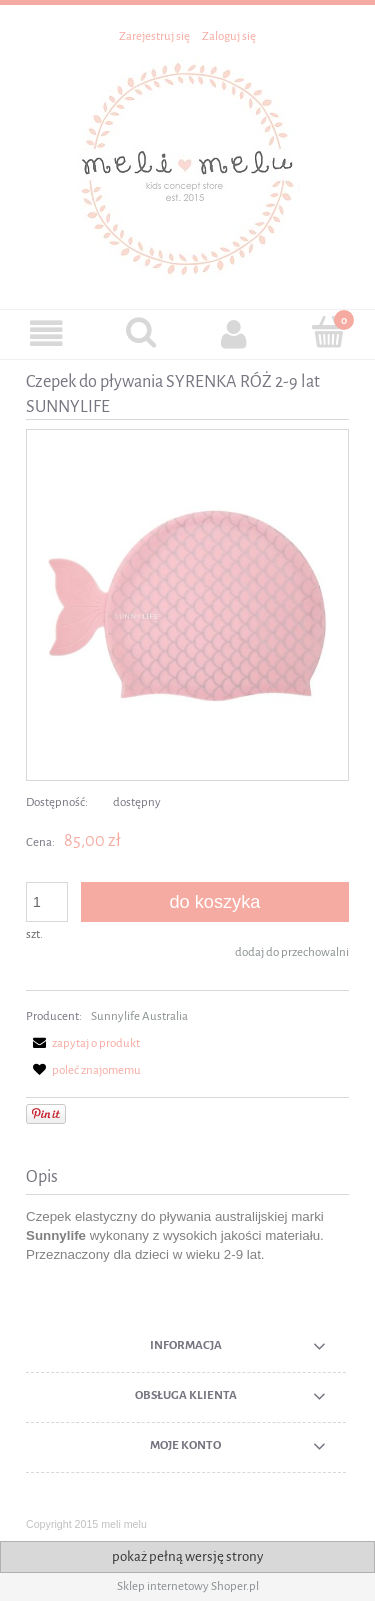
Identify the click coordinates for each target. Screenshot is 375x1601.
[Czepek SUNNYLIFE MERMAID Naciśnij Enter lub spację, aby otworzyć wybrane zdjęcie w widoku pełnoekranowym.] (187, 604)
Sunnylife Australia (139, 1016)
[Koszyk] (328, 332)
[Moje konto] (235, 333)
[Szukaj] (141, 332)
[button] (47, 333)
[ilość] (47, 902)
